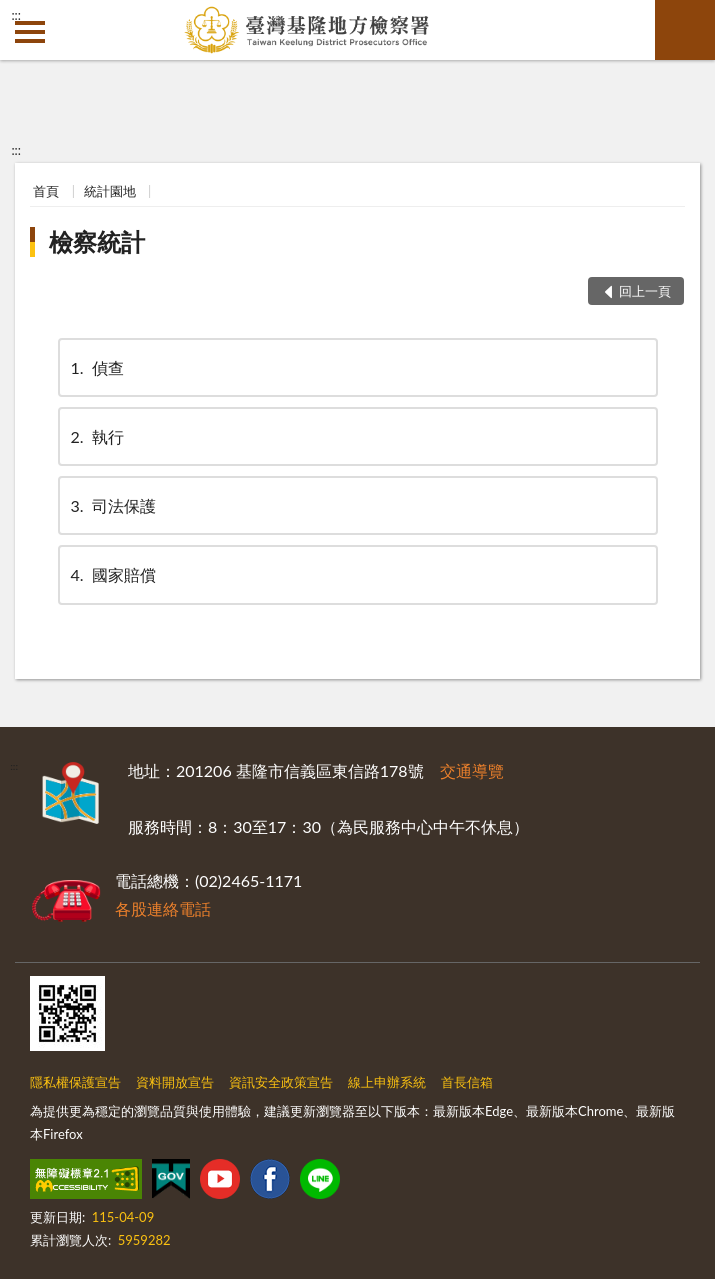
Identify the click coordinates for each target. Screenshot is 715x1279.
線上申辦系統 (387, 1082)
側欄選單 (30, 32)
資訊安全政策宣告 (281, 1082)
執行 (96, 436)
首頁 (46, 191)
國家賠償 (112, 574)
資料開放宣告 (175, 1082)
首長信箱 (467, 1082)
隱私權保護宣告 (75, 1082)
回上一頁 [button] (645, 291)
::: (16, 15)
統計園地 (110, 191)
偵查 (96, 367)
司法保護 (112, 505)
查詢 (685, 30)
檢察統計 (97, 241)
